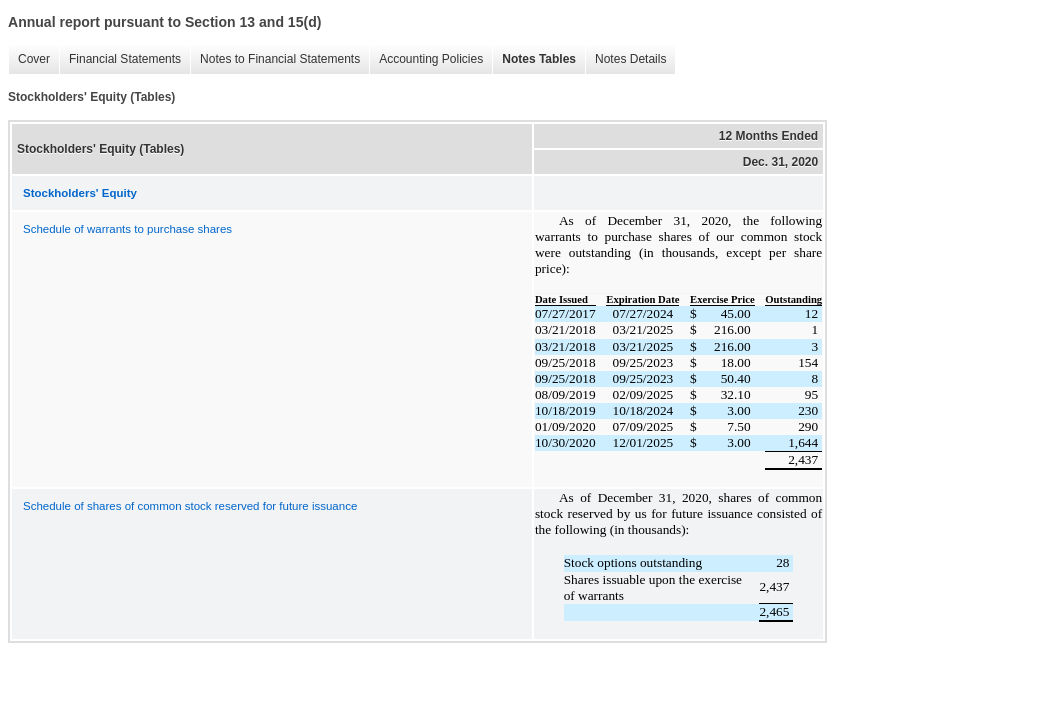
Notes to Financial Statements (275, 59)
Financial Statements (120, 59)
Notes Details (625, 59)
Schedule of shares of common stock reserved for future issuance (190, 506)
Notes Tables (534, 59)
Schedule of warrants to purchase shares (127, 229)
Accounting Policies (426, 59)
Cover (29, 59)
